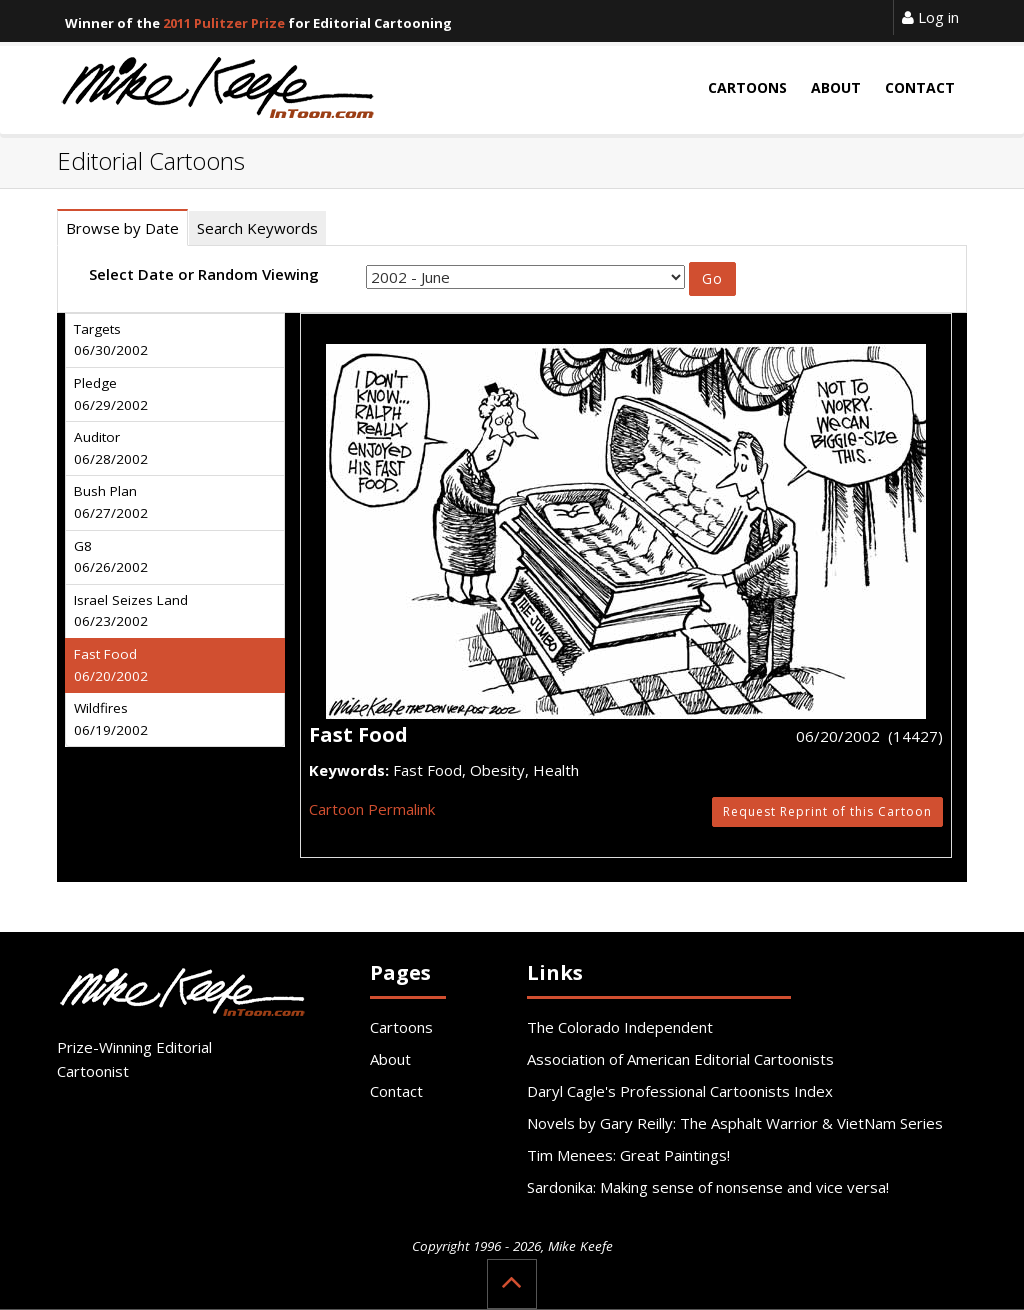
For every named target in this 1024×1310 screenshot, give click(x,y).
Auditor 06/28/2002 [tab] (111, 448)
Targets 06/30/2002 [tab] (111, 340)
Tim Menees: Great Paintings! (628, 1155)
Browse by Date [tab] (122, 228)
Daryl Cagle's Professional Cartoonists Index (680, 1091)
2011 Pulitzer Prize (224, 23)
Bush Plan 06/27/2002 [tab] (111, 502)
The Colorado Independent (620, 1027)
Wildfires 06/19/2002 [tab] (111, 719)
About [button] (836, 87)
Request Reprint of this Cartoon (827, 811)
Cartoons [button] (747, 87)
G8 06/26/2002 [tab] (111, 557)
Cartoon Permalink (372, 809)
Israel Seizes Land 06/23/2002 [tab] (131, 611)
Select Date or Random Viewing (204, 274)
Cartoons (401, 1027)
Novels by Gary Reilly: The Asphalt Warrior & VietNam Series (735, 1123)
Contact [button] (920, 87)
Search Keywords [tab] (257, 228)
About (390, 1059)
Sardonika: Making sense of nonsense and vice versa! (708, 1187)
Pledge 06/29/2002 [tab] (111, 394)
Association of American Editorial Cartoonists (680, 1059)
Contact (396, 1091)
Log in (930, 17)
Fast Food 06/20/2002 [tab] (111, 665)
